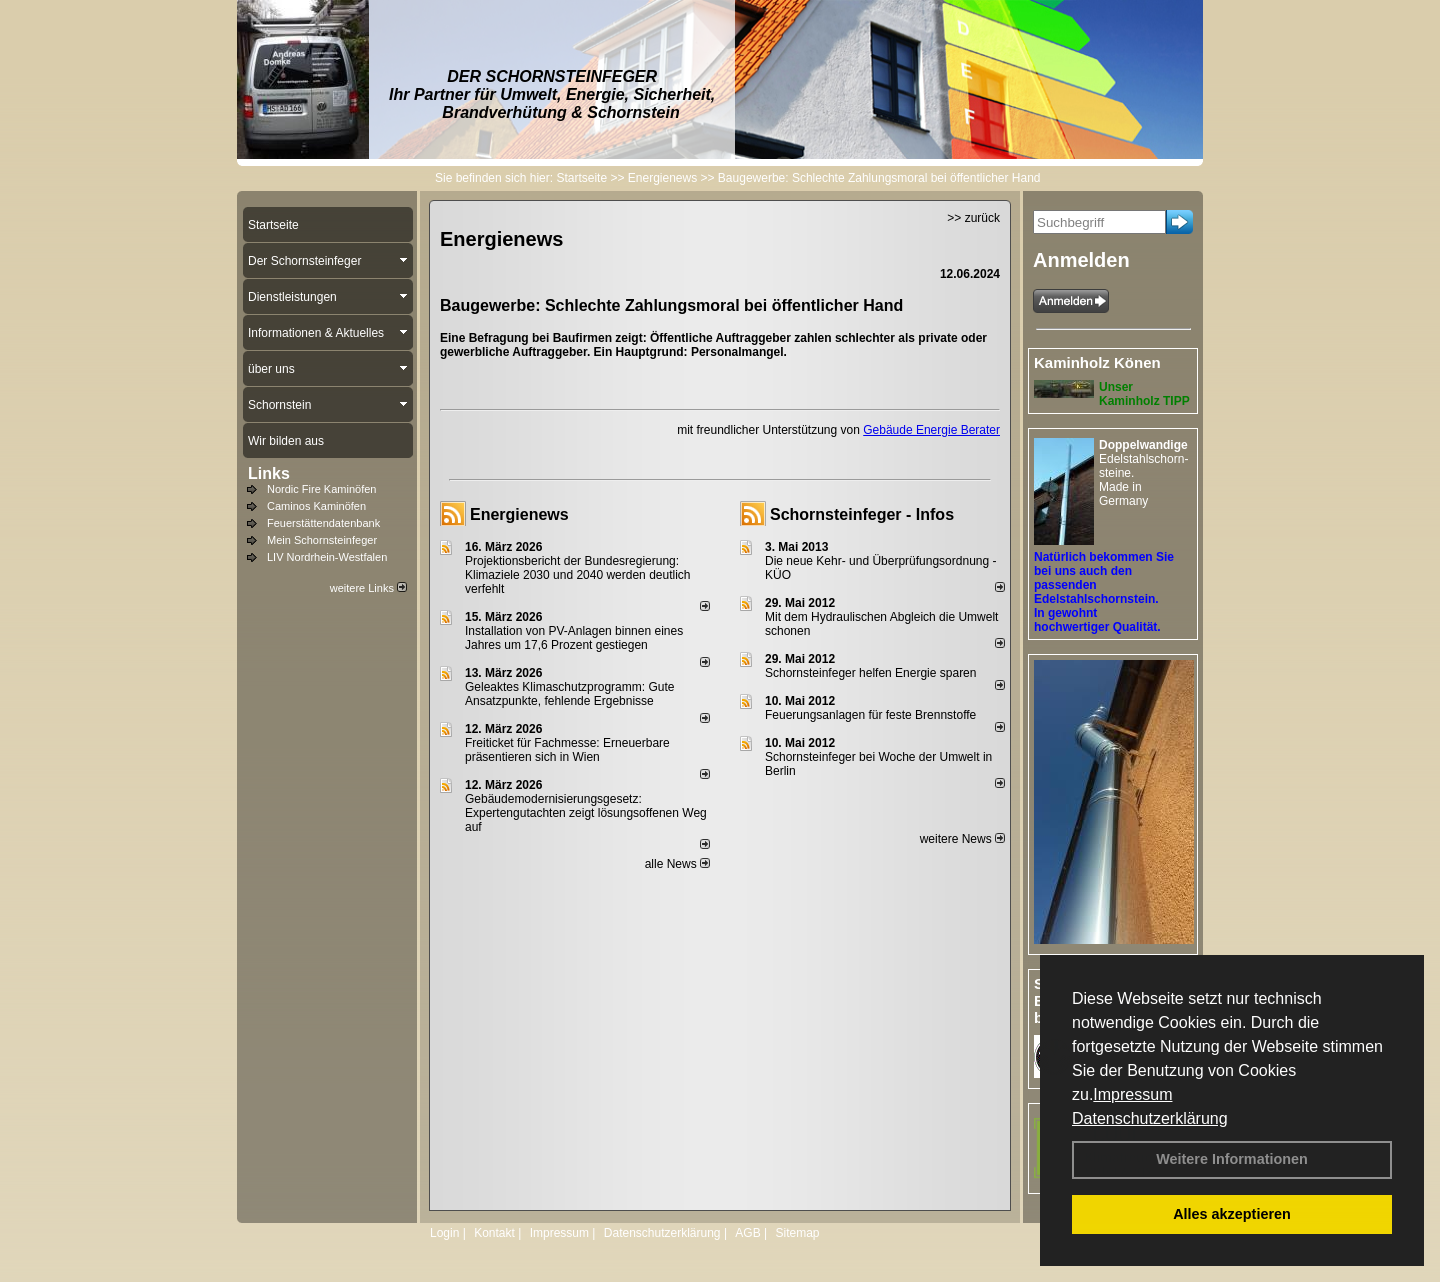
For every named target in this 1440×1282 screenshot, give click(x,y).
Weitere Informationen (1232, 1159)
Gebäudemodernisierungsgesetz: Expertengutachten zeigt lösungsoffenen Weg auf (586, 813)
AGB (747, 1233)
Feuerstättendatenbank (323, 523)
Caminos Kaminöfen (316, 506)
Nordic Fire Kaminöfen (321, 489)
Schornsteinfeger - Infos (862, 514)
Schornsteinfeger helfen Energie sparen (870, 673)
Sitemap (797, 1233)
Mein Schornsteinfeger (322, 540)
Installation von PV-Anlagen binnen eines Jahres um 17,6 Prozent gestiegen (574, 638)
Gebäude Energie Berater (931, 430)
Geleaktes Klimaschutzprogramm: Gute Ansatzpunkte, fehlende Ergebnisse (569, 694)
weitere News (962, 839)
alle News (677, 864)
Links (269, 473)
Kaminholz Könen (1097, 362)
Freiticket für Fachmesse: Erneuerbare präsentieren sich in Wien (567, 750)
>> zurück (973, 218)
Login (444, 1233)
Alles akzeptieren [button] (1232, 1214)
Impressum (1132, 1094)
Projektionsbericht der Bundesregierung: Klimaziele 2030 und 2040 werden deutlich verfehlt (578, 575)
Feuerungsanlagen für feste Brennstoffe (870, 715)
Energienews (519, 514)
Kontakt (494, 1233)
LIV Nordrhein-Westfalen (327, 557)
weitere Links (368, 588)
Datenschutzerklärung (1150, 1118)
